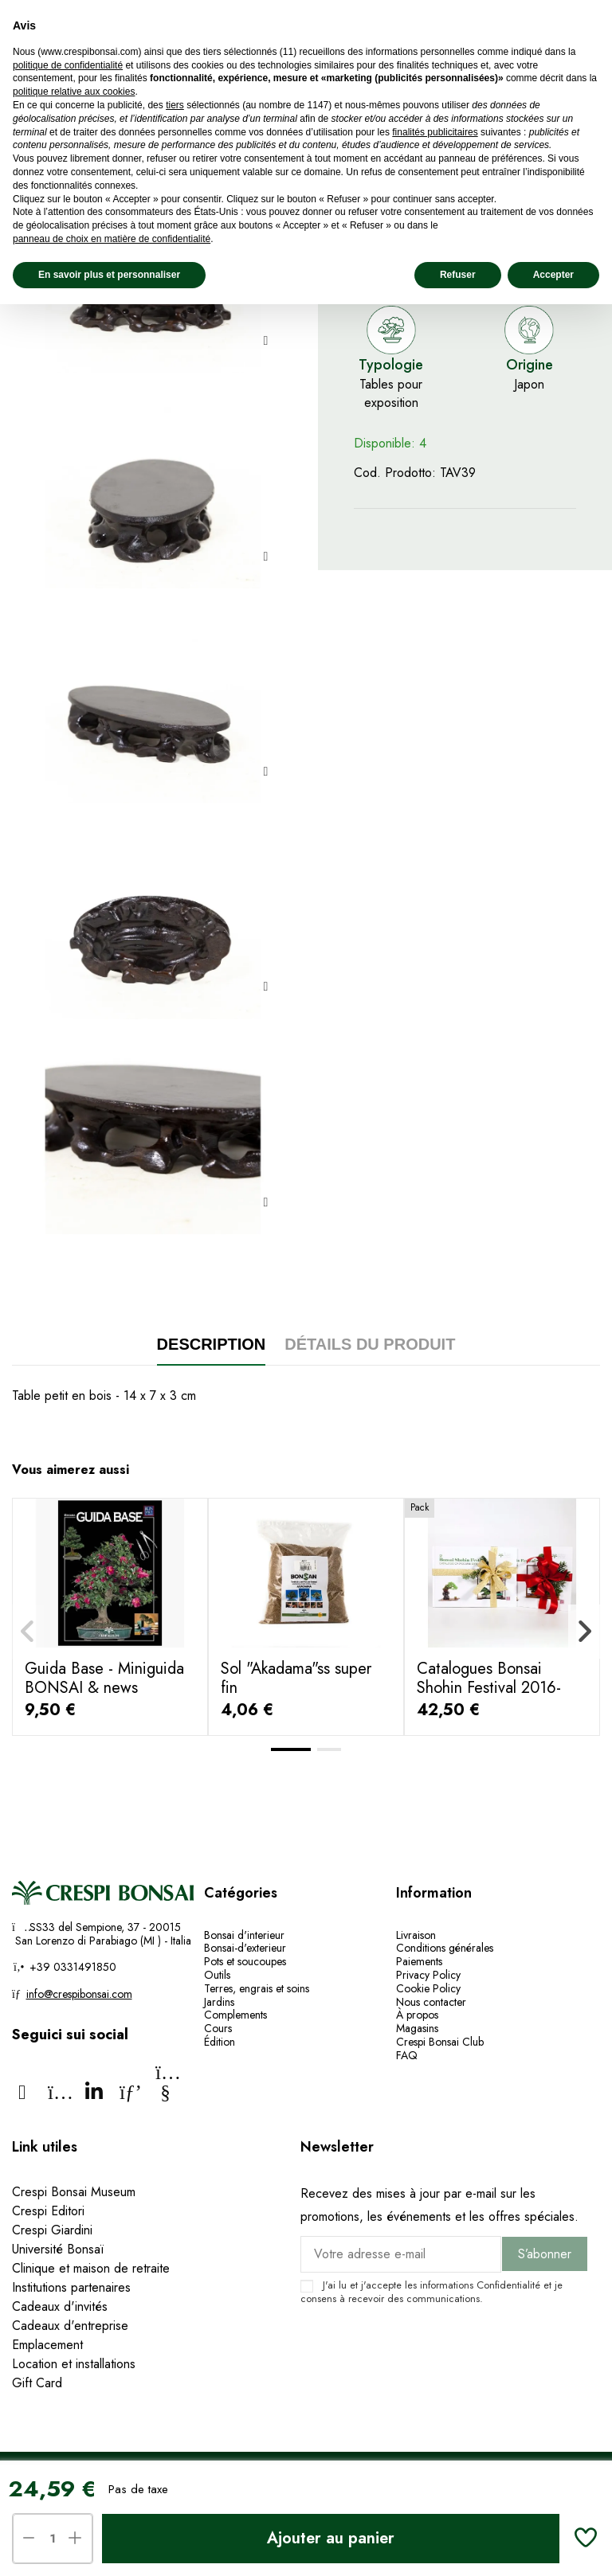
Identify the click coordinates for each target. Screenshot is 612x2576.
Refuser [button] (458, 274)
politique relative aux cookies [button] (74, 91)
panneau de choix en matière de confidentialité (111, 238)
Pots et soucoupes (245, 1961)
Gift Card (37, 2383)
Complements (235, 2015)
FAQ (407, 2055)
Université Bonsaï (58, 2249)
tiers (175, 105)
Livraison (416, 1935)
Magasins (417, 2028)
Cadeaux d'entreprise (70, 2325)
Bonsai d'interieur (244, 1935)
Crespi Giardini (52, 2230)
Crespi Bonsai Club (440, 2042)
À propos (417, 2015)
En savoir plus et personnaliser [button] (109, 274)
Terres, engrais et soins (256, 1988)
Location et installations (73, 2364)
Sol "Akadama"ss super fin (296, 1678)
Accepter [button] (553, 274)
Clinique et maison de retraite (91, 2268)
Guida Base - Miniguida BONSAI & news (104, 1678)
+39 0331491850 (71, 1967)
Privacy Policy (428, 1975)
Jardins (219, 2002)
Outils (217, 1975)
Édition (219, 2042)
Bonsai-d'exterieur (245, 1948)
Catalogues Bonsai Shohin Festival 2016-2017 (489, 1687)
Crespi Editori (48, 2211)
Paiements (419, 1961)
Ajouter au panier (330, 2538)
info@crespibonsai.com (79, 1994)
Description (211, 1344)
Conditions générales (444, 1948)
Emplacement (47, 2345)
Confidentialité (508, 2285)
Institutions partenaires (71, 2287)
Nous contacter (431, 2002)
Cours (218, 2028)
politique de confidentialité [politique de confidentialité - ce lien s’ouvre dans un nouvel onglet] (68, 65)
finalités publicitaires (434, 132)
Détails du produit (369, 1344)
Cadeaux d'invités (60, 2306)
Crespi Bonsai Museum (73, 2192)
